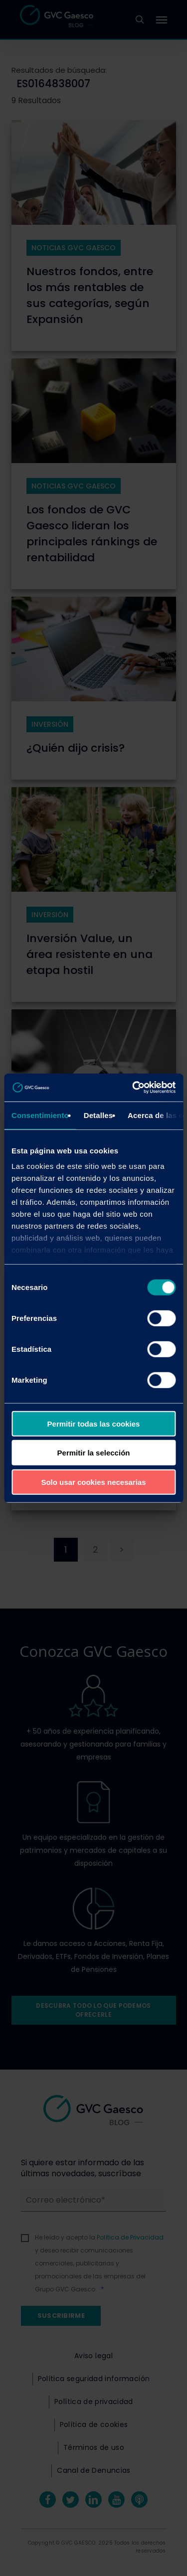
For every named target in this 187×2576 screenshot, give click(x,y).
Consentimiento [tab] (40, 1115)
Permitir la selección (93, 1453)
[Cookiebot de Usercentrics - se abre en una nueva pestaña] (133, 1087)
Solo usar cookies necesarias (93, 1481)
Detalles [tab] (98, 1115)
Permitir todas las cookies (93, 1423)
